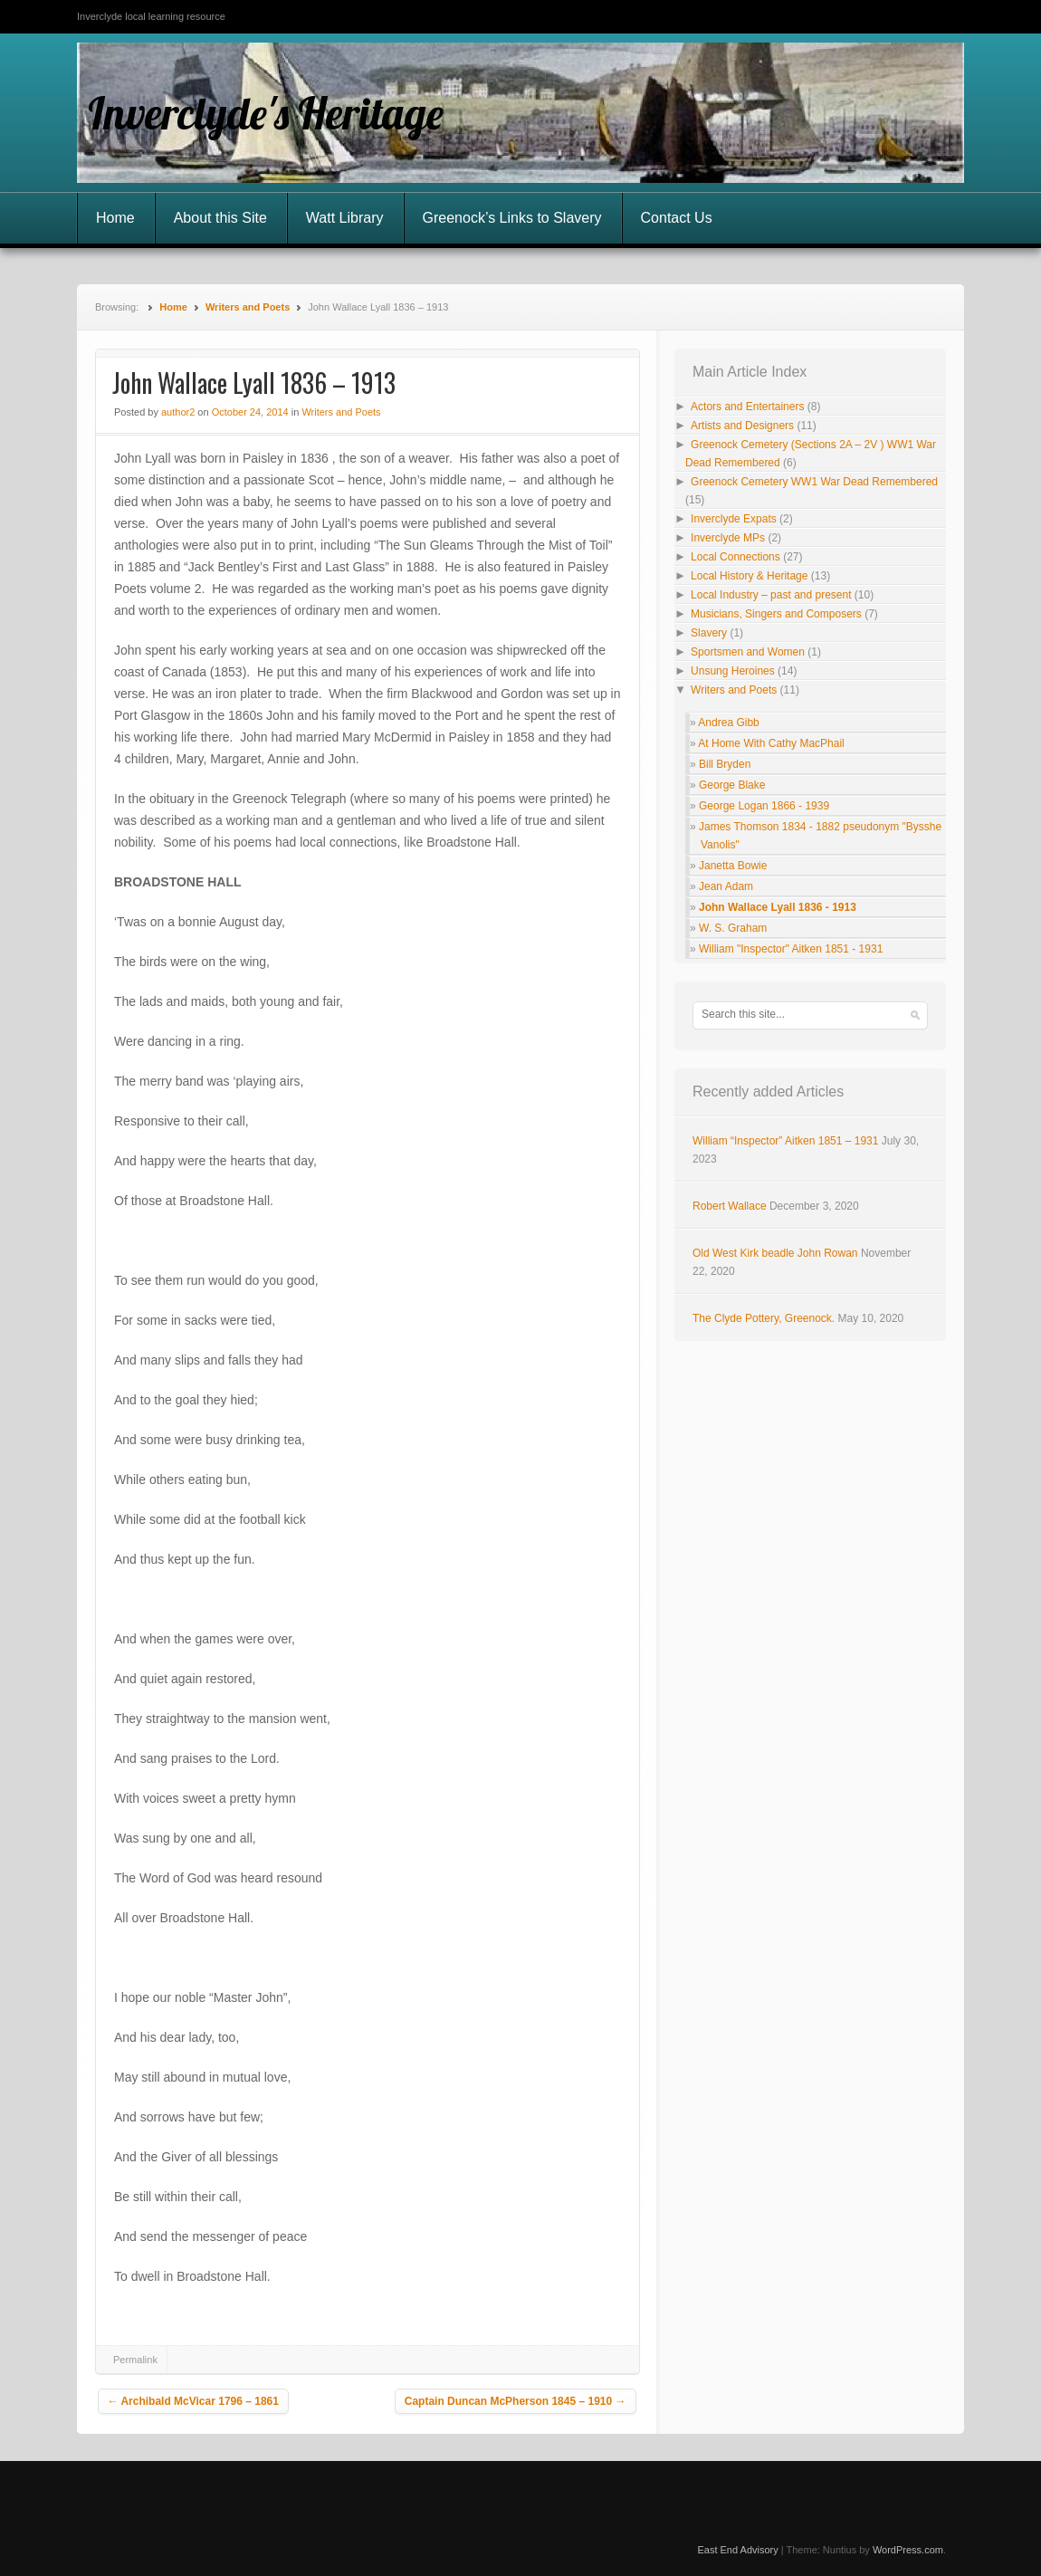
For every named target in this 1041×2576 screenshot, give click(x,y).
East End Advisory (737, 2549)
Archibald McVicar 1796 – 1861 (193, 2401)
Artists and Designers (742, 425)
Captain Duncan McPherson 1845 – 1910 (515, 2401)
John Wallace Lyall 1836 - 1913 (777, 907)
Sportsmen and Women (748, 652)
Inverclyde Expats (734, 518)
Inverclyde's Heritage (266, 113)
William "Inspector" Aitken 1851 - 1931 (791, 949)
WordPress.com (908, 2549)
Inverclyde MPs (728, 537)
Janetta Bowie (733, 865)
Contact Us (676, 217)
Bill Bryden (724, 764)
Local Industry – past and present (771, 595)
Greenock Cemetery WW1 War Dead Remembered (814, 481)
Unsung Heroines (733, 671)
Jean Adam (726, 886)
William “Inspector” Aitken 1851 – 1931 (785, 1141)
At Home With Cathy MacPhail (771, 743)
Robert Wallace (729, 1206)
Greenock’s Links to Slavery (512, 217)
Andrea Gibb (728, 722)
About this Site (220, 217)
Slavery (709, 633)
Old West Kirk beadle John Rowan (775, 1253)
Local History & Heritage (749, 576)
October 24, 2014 (250, 412)
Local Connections (735, 557)
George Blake (732, 785)
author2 (178, 412)
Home (115, 217)
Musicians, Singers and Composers (776, 614)
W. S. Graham (733, 928)
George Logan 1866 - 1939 (764, 806)
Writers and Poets (247, 307)
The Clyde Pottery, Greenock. (763, 1318)
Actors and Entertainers (747, 406)
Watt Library (345, 217)
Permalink (135, 2359)
